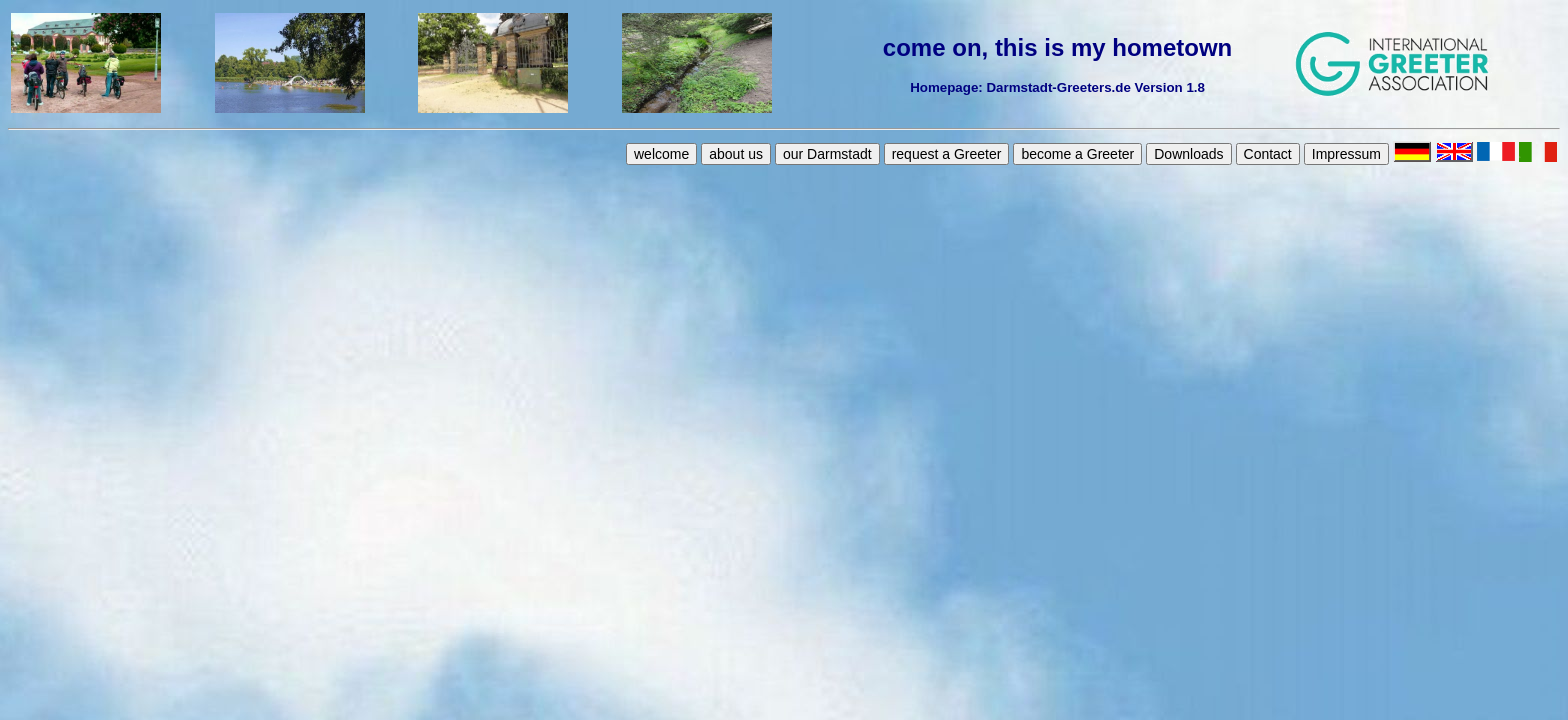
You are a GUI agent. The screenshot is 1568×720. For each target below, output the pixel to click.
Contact (1268, 154)
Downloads (1188, 154)
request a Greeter (947, 154)
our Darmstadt (827, 154)
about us (736, 154)
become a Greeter (1077, 154)
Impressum (1346, 154)
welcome (661, 154)
